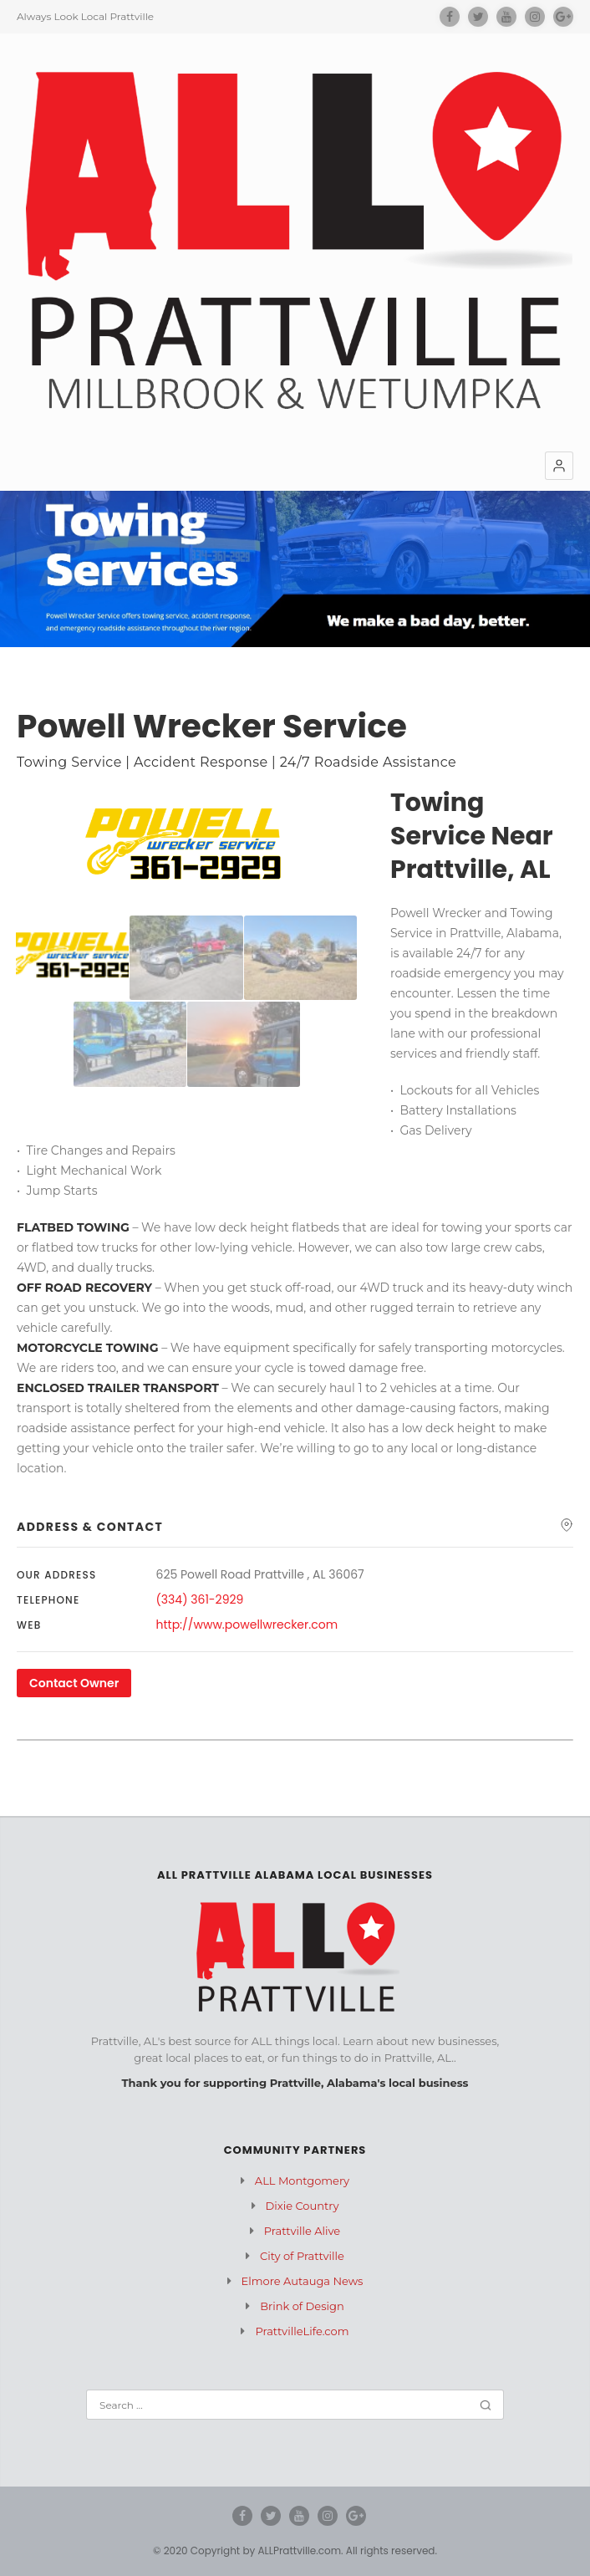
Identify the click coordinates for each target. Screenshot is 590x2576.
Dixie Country (302, 2205)
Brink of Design (301, 2306)
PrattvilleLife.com (301, 2331)
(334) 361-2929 (200, 1599)
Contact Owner (74, 1683)
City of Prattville (302, 2255)
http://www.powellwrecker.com (247, 1624)
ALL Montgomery (302, 2180)
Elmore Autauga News (303, 2281)
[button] (559, 465)
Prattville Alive (302, 2230)
